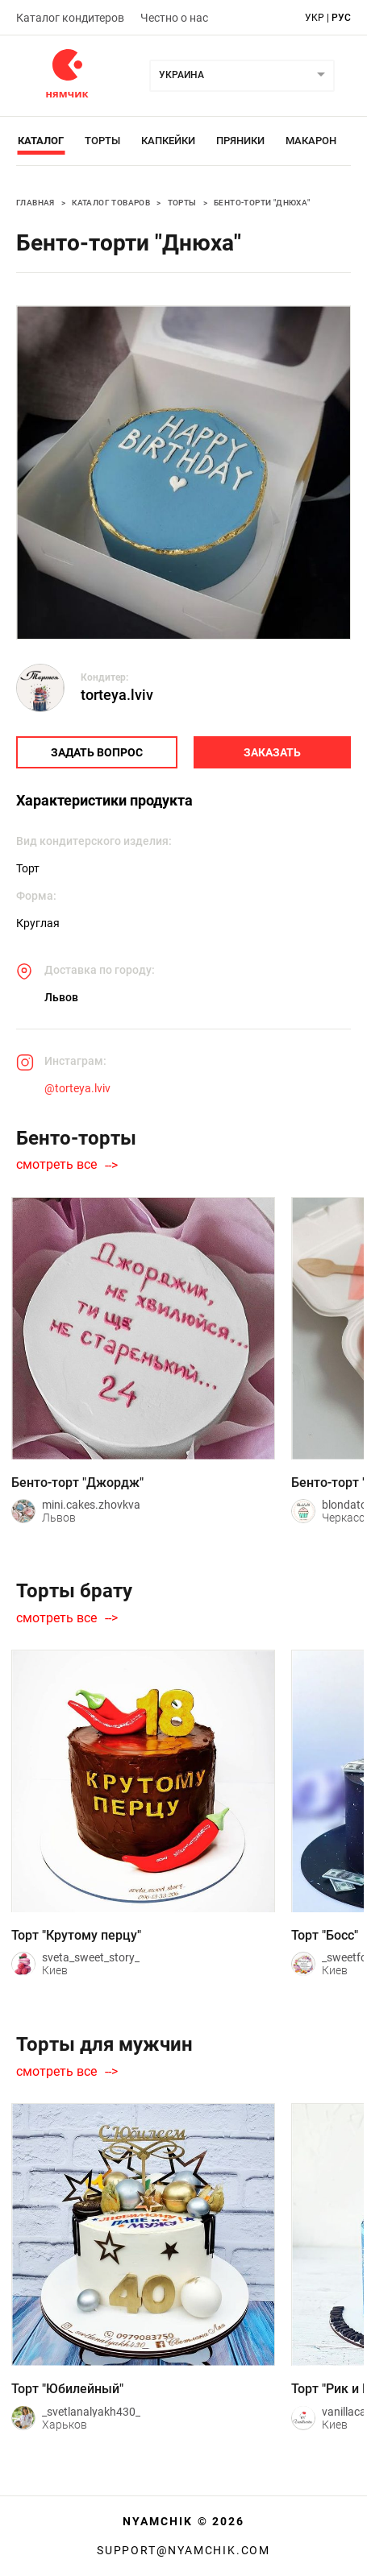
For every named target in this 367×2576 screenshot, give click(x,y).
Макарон (311, 141)
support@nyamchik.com (183, 2550)
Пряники (240, 141)
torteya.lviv (117, 694)
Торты (102, 141)
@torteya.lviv (77, 1088)
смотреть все (56, 1165)
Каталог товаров (111, 202)
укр (314, 17)
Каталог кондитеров (70, 17)
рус (341, 17)
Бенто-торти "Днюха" (262, 202)
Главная (35, 202)
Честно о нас (174, 17)
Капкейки (168, 141)
